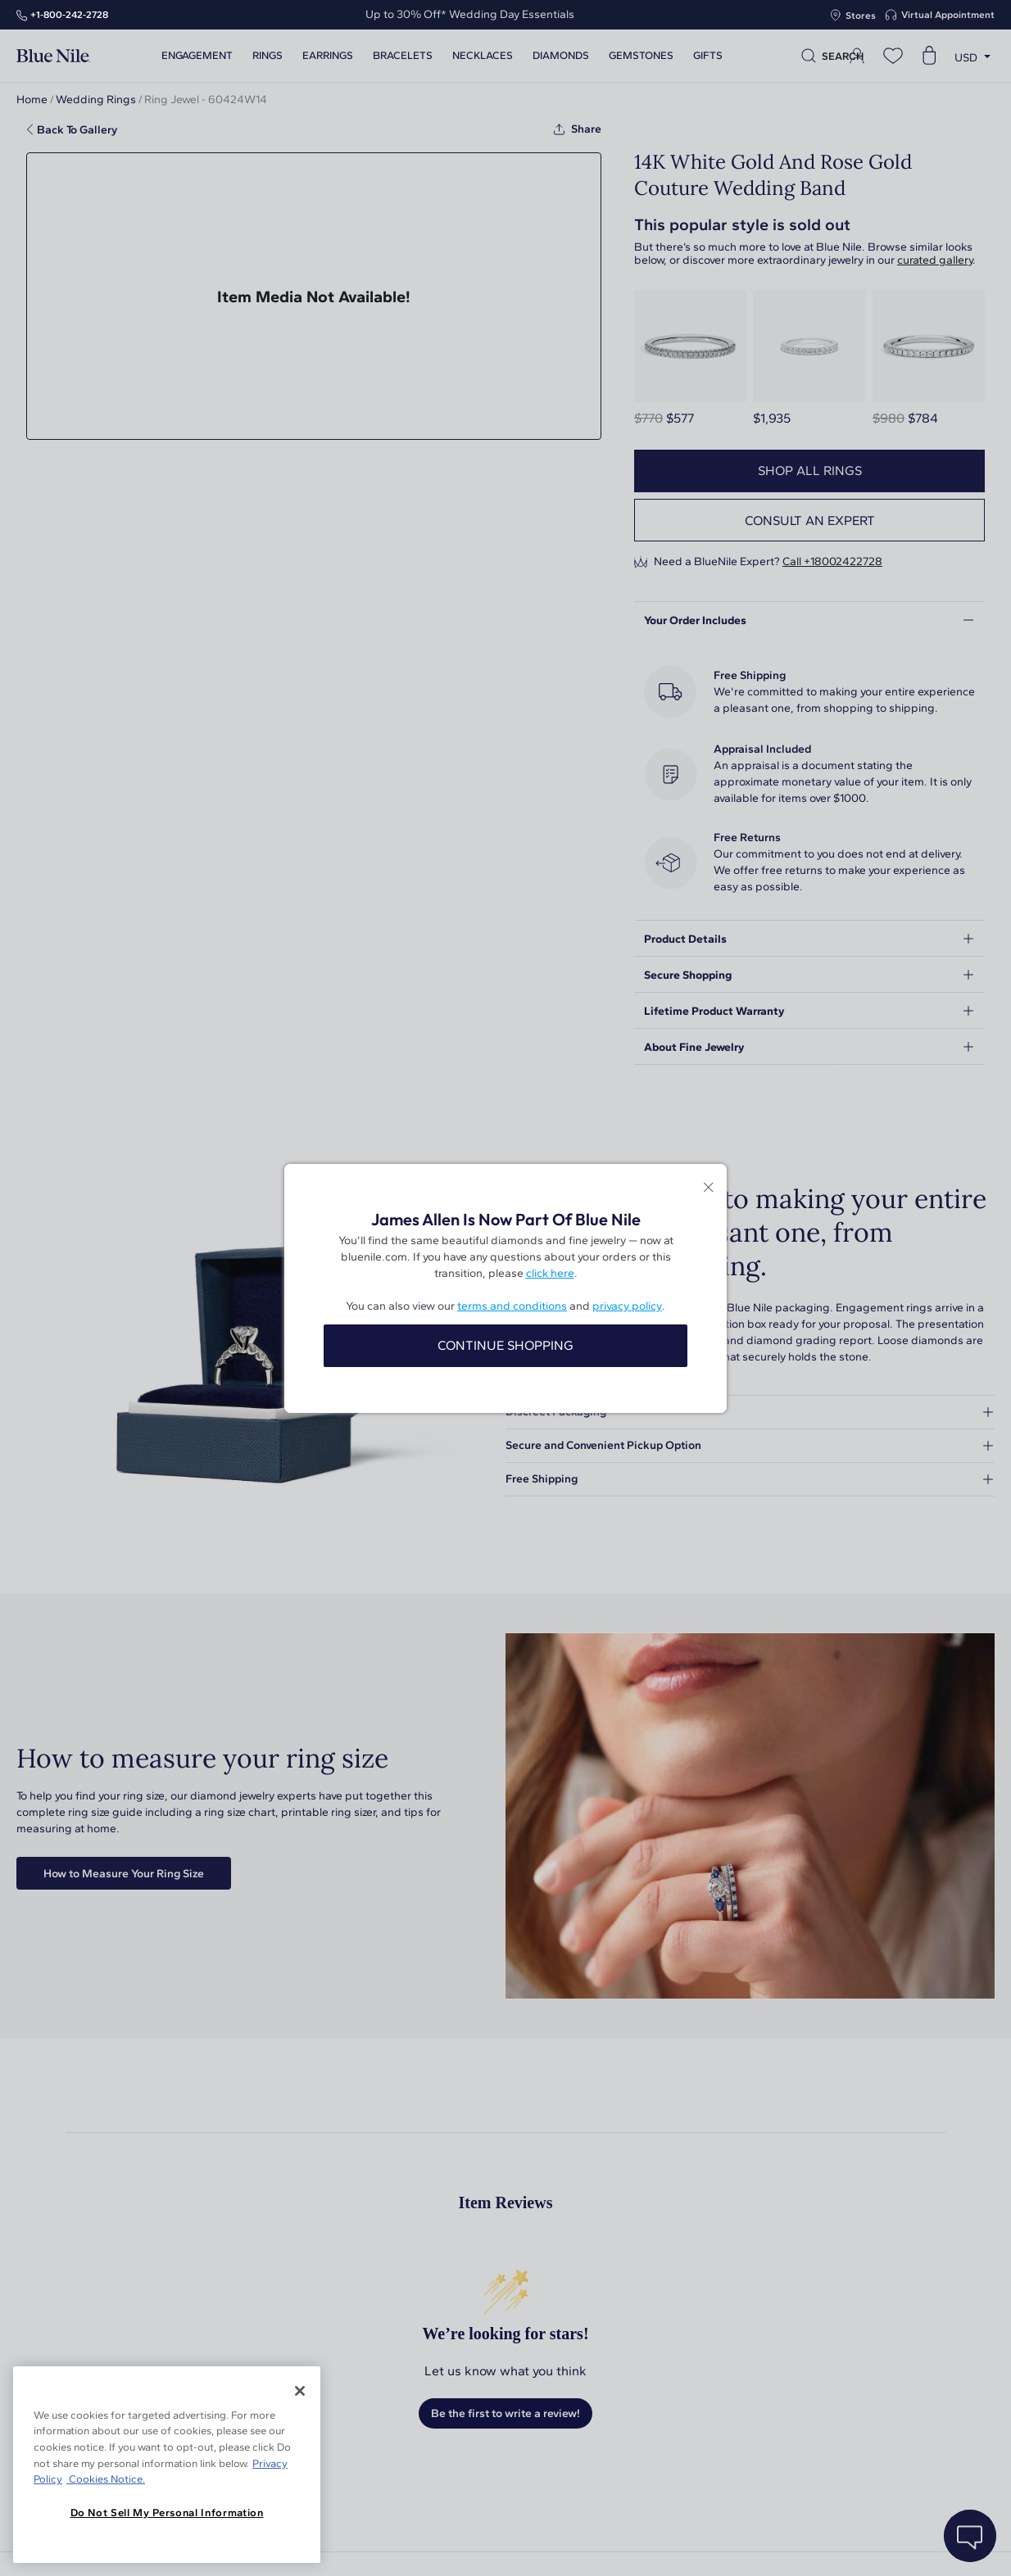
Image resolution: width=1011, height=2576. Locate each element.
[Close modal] (708, 1189)
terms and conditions (512, 1306)
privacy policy (627, 1306)
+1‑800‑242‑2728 (69, 14)
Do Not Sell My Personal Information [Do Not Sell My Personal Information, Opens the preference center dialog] (167, 2512)
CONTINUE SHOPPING (505, 1345)
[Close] (300, 2391)
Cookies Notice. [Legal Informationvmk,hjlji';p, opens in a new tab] (105, 2479)
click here (550, 1273)
